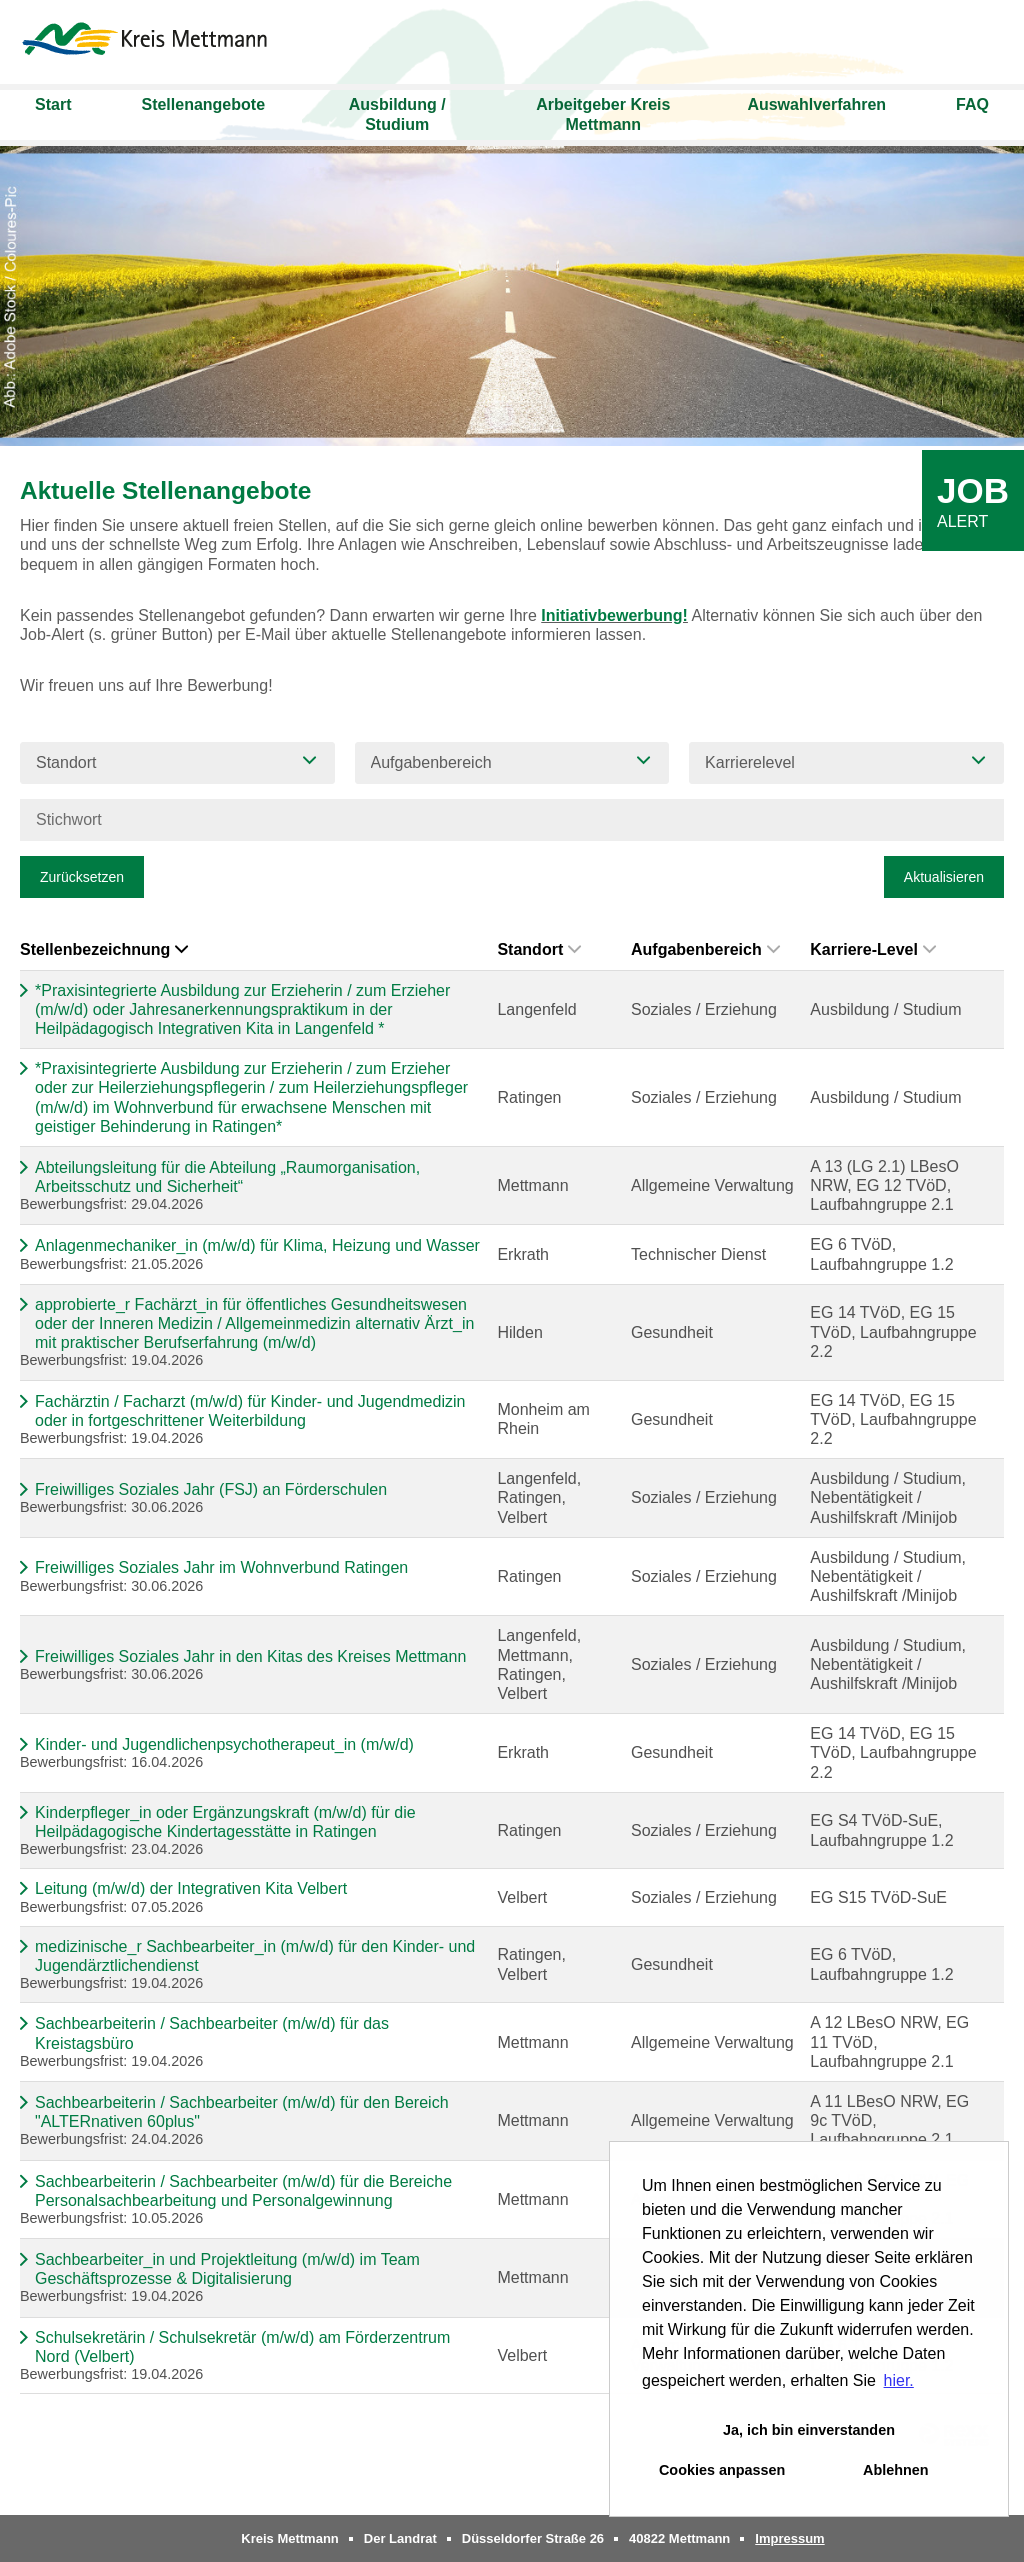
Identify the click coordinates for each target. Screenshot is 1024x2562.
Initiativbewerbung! (614, 615)
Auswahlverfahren (816, 104)
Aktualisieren (944, 877)
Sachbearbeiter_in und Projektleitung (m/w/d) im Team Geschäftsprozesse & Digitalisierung (227, 2269)
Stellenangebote (203, 104)
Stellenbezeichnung (104, 949)
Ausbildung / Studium (397, 114)
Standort (539, 949)
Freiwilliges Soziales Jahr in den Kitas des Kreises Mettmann (250, 1656)
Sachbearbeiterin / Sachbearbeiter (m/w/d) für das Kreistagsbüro (212, 2033)
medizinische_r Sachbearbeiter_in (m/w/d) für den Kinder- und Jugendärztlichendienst (255, 1956)
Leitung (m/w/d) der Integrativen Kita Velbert (191, 1888)
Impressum (789, 2538)
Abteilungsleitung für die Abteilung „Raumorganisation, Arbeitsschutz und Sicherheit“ (227, 1177)
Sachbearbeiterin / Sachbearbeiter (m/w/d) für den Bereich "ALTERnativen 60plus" (242, 2112)
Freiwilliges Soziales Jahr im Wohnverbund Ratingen (221, 1567)
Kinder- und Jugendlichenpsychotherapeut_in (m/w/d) (224, 1744)
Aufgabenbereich (705, 949)
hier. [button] (899, 2380)
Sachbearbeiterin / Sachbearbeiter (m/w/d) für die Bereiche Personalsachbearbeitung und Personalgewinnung (243, 2191)
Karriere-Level (873, 949)
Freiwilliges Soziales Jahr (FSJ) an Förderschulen (211, 1489)
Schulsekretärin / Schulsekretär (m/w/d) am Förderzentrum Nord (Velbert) (242, 2347)
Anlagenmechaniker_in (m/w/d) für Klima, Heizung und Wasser (257, 1245)
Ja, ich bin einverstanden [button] (809, 2430)
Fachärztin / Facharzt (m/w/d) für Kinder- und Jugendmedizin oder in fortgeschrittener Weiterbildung (250, 1411)
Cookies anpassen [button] (722, 2470)
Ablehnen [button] (896, 2470)
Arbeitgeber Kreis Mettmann (603, 114)
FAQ (972, 104)
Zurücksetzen (82, 877)
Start (53, 104)
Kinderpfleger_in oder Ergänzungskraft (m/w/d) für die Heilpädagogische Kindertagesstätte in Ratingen (225, 1822)
